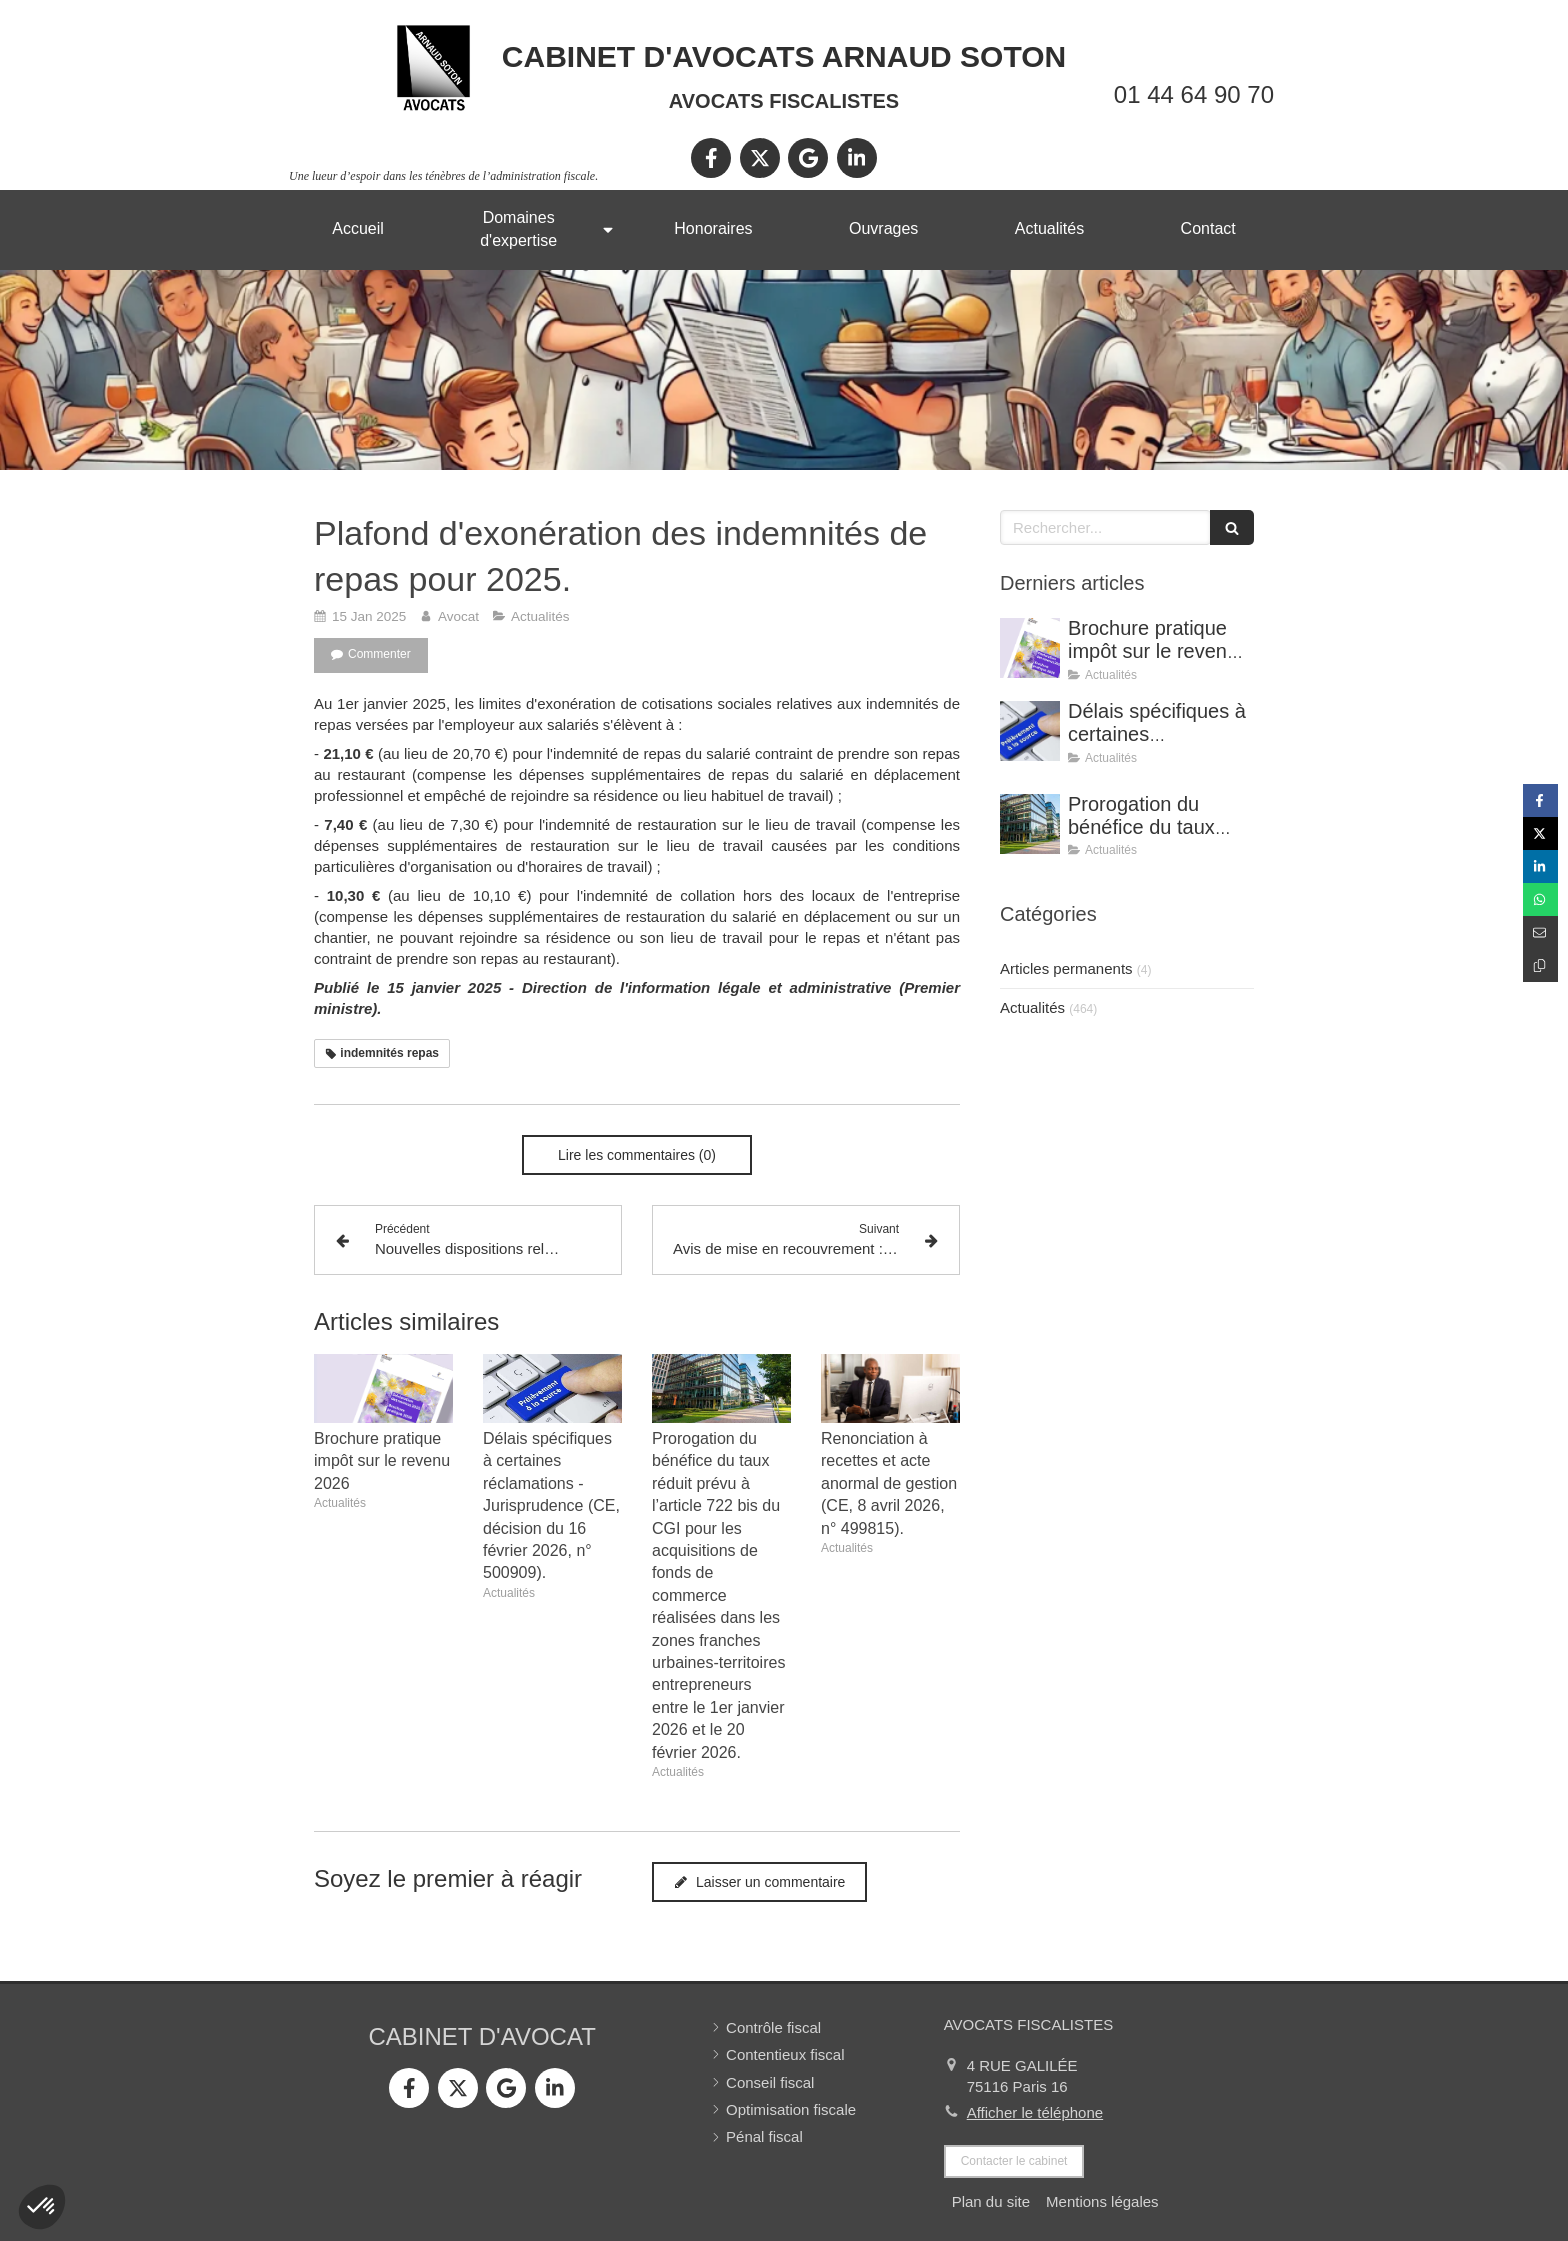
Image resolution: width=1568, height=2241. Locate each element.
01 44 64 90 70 (1194, 94)
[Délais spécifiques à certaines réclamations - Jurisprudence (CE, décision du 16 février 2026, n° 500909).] (1030, 731)
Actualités (1032, 1007)
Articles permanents (1066, 968)
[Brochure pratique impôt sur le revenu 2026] (1030, 648)
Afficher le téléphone (1035, 2112)
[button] (42, 2207)
